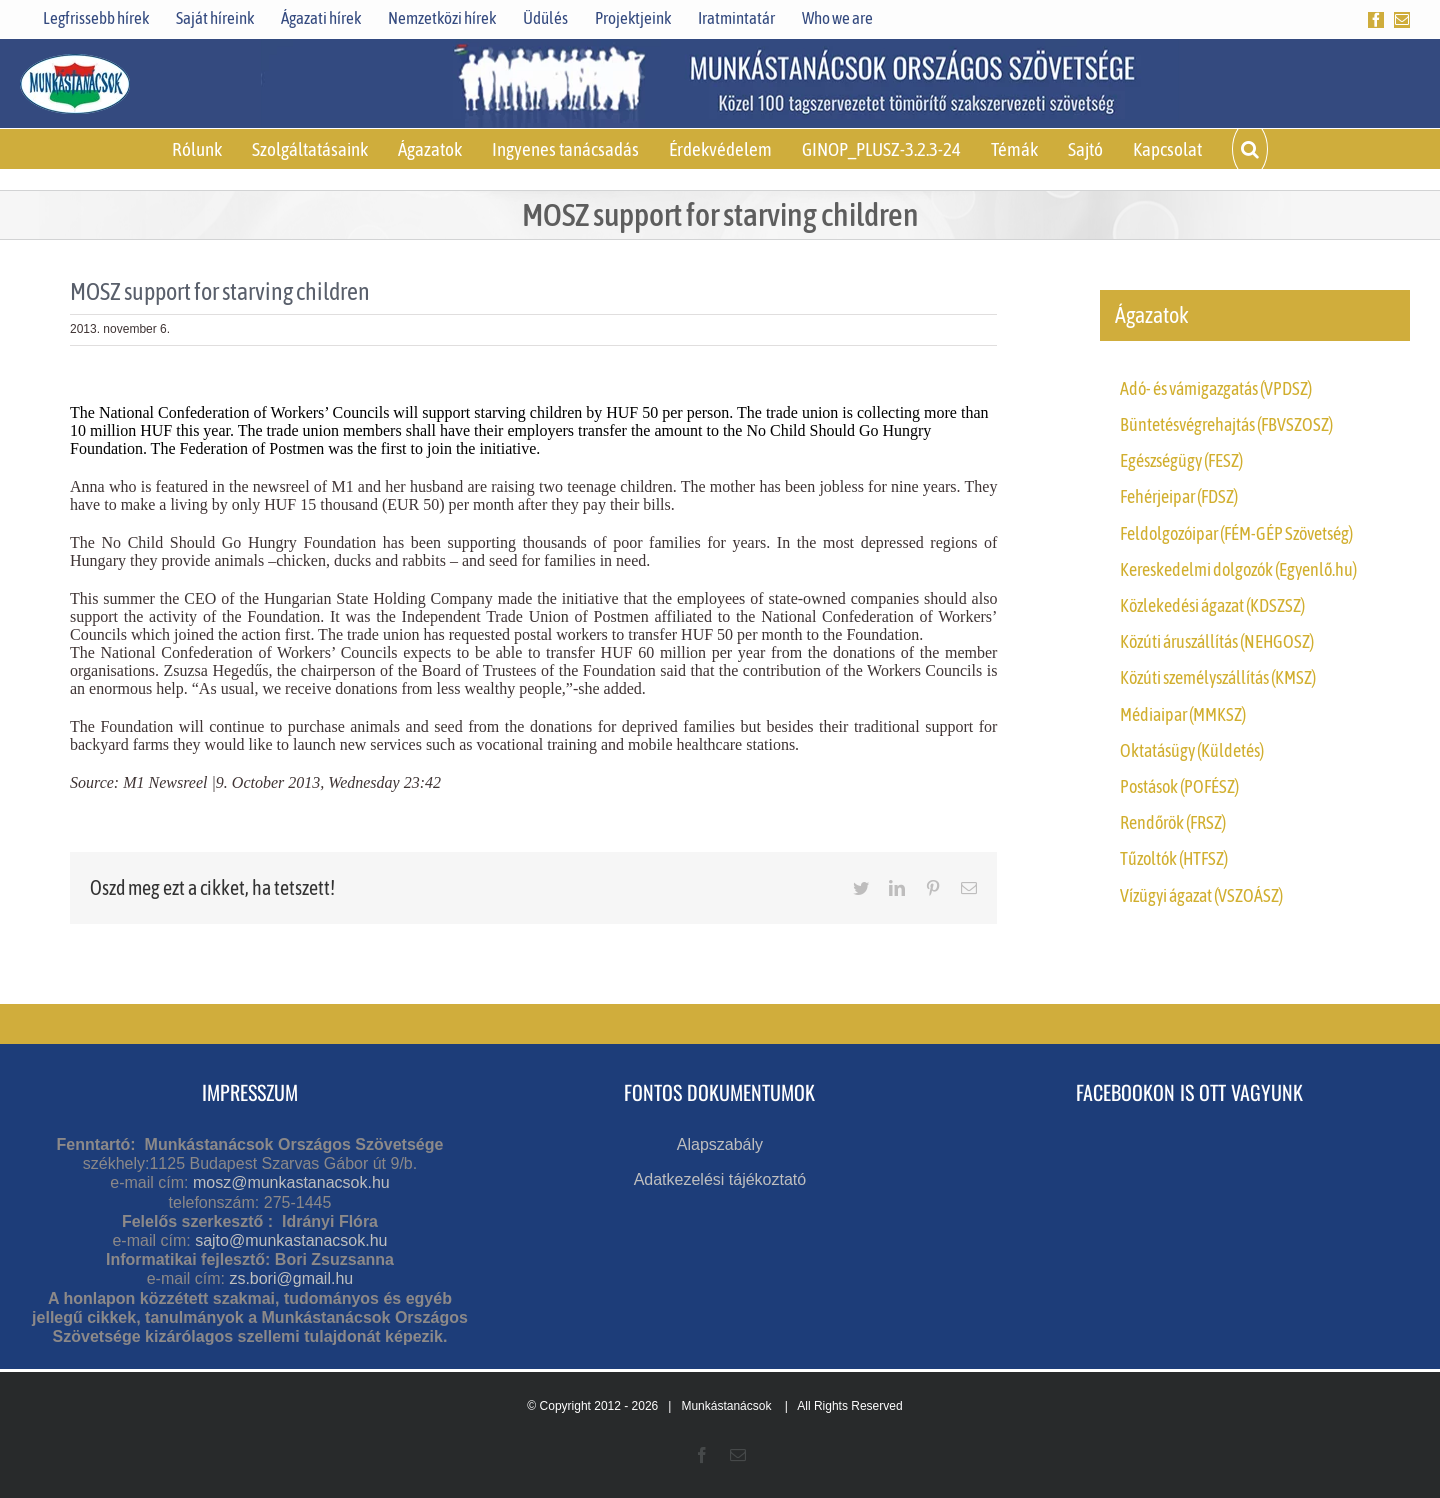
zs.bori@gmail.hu (291, 1278)
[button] (1250, 149)
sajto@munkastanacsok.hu (291, 1240)
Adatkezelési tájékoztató (720, 1179)
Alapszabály (720, 1144)
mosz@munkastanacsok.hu (291, 1182)
